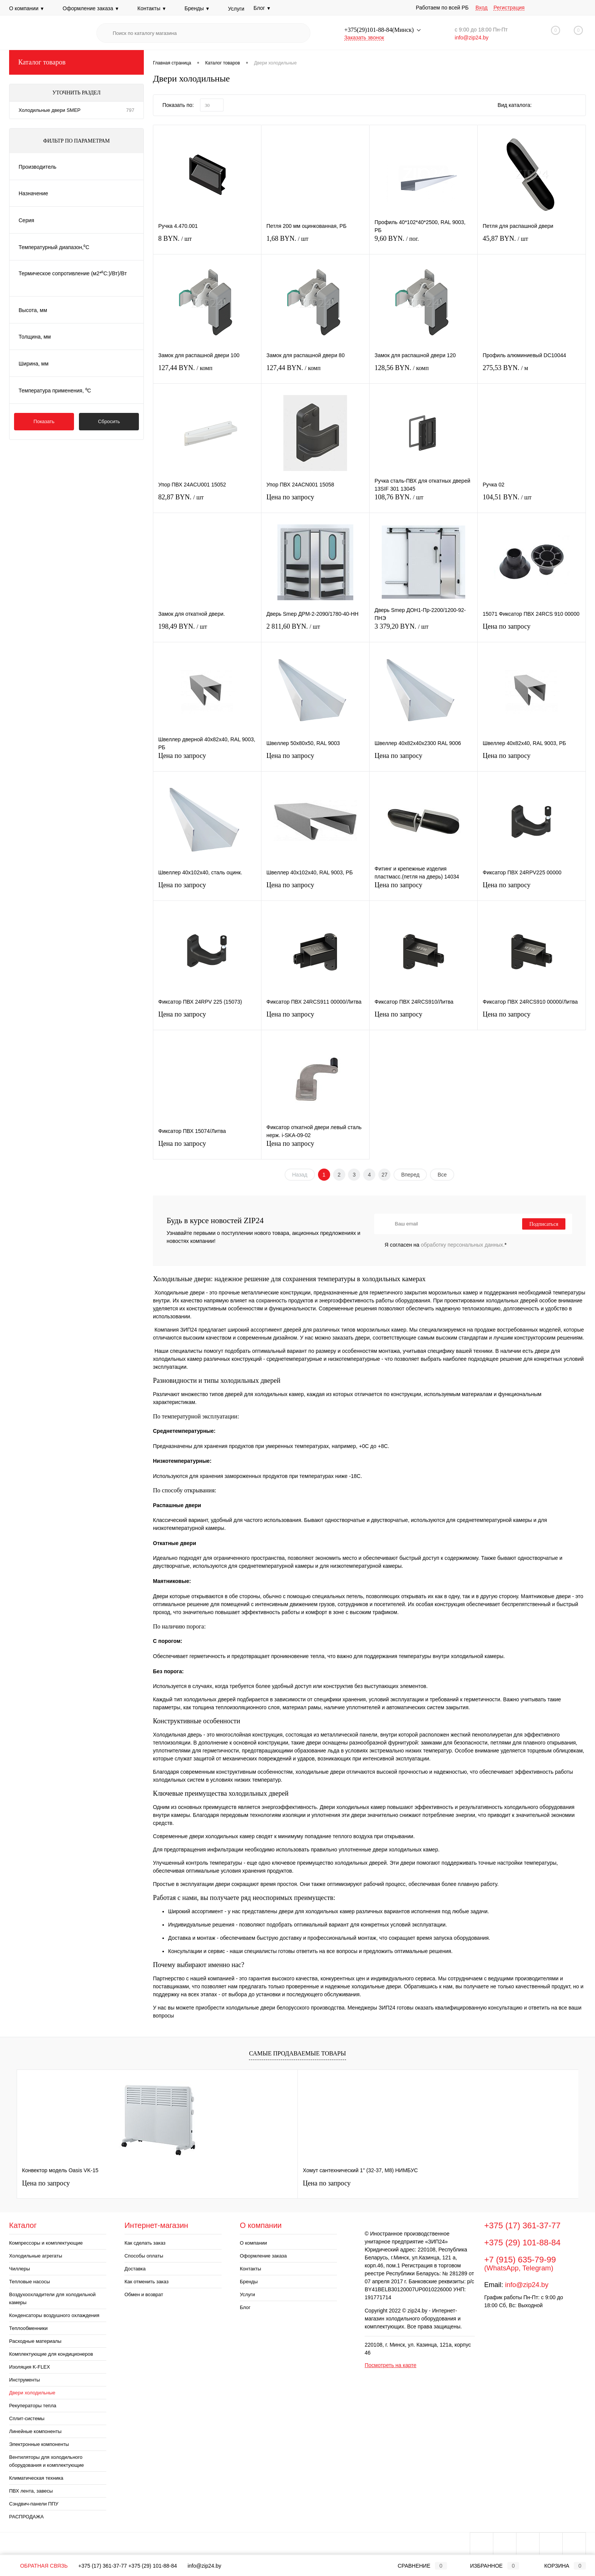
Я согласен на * (446, 1245)
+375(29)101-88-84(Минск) (379, 30)
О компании (26, 8)
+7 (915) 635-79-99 (520, 2259)
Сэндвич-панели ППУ (33, 2504)
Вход (481, 8)
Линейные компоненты (35, 2431)
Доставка (135, 2269)
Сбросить (109, 421)
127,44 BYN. (207, 372)
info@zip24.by (471, 38)
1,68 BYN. (315, 243)
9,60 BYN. (423, 243)
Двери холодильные (32, 2393)
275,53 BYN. (532, 372)
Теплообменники (28, 2328)
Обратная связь (38, 2566)
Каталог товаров (76, 62)
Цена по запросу (315, 501)
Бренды (197, 8)
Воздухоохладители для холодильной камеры (52, 2298)
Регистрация (508, 8)
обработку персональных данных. (463, 1245)
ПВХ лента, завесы (31, 2491)
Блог (245, 2307)
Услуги (236, 9)
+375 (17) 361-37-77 (522, 2225)
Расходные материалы (35, 2341)
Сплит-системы (26, 2418)
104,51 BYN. (532, 501)
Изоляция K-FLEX (29, 2367)
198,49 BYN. (207, 631)
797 (130, 110)
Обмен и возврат (143, 2294)
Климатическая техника (36, 2478)
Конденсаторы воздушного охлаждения (54, 2315)
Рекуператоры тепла (32, 2405)
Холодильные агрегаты (35, 2256)
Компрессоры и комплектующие (46, 2243)
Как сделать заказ (144, 2243)
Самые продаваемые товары (297, 2053)
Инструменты (24, 2380)
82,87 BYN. (207, 501)
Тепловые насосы (29, 2281)
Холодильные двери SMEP (49, 110)
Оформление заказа (91, 8)
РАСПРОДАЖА (26, 2517)
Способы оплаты (143, 2256)
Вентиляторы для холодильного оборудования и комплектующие (46, 2461)
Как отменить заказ (146, 2281)
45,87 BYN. (532, 243)
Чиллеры (19, 2269)
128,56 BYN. (423, 372)
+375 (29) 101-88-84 (522, 2242)
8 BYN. (207, 243)
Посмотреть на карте (390, 2365)
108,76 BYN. (423, 501)
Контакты (151, 8)
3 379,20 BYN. (423, 631)
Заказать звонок (364, 38)
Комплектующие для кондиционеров (51, 2354)
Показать (43, 421)
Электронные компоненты (39, 2444)
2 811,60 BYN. (315, 631)
